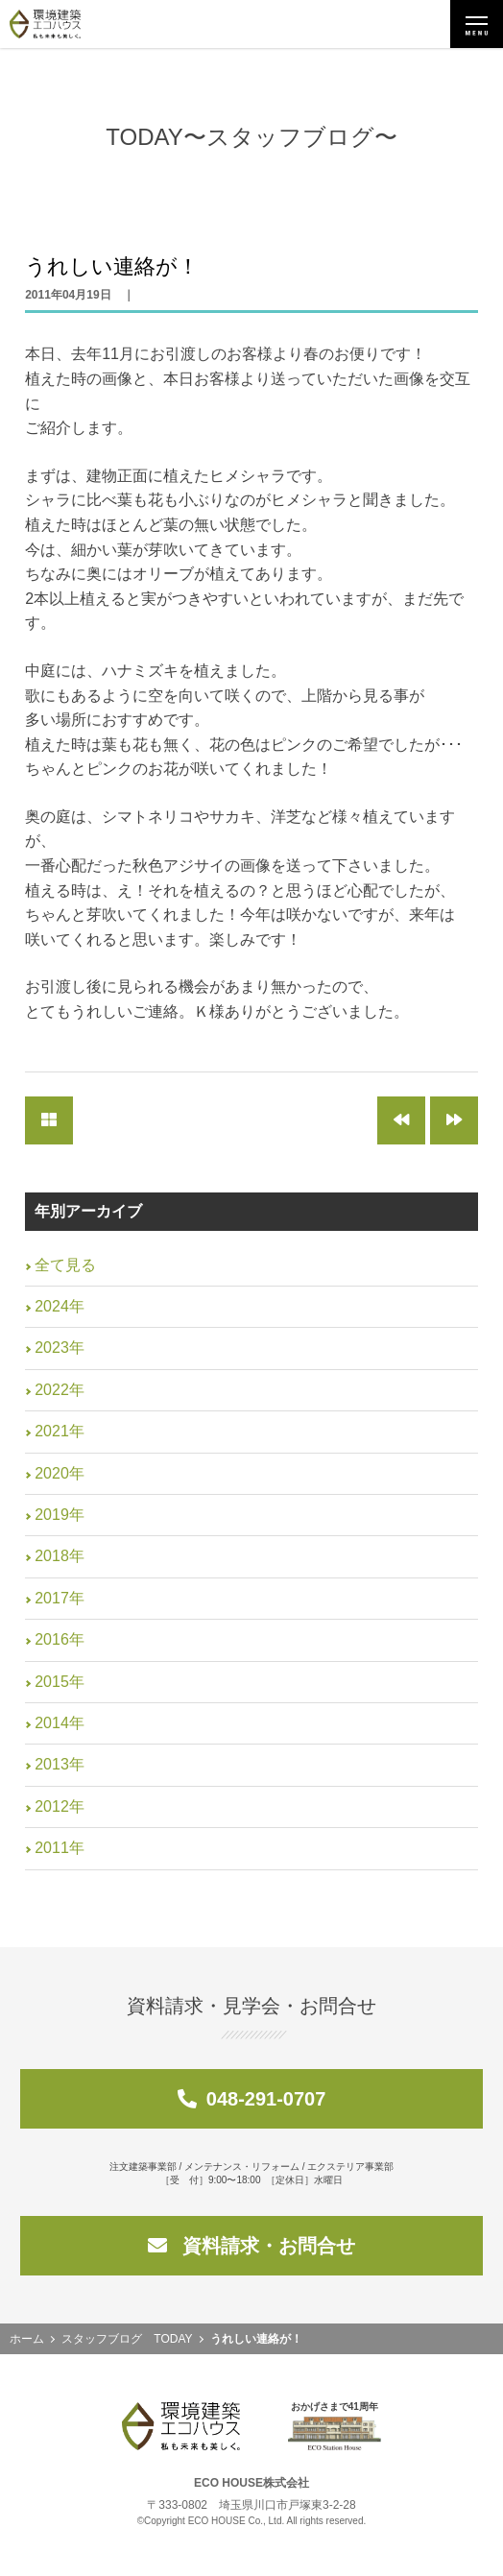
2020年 (59, 1473)
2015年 (59, 1681)
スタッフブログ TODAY (126, 2339)
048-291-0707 (252, 2098)
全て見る (65, 1265)
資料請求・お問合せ (251, 2245)
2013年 (59, 1764)
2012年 (59, 1806)
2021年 (59, 1431)
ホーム (27, 2339)
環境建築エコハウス (45, 24)
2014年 (59, 1723)
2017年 (59, 1598)
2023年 (59, 1347)
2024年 (59, 1306)
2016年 (59, 1639)
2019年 (59, 1514)
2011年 (59, 1848)
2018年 (59, 1556)
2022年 (59, 1390)
